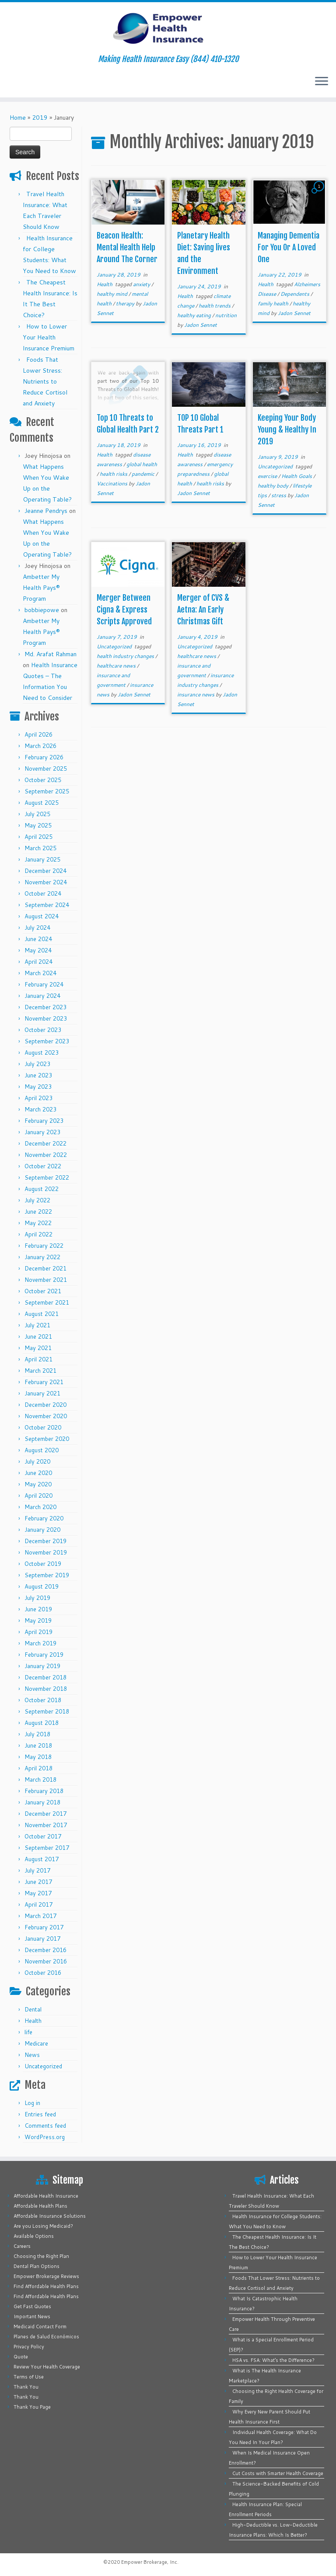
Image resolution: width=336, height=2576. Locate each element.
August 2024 (41, 916)
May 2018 (38, 1757)
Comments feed (45, 2125)
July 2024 (37, 927)
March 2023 (40, 1109)
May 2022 (38, 1223)
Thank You (26, 2386)
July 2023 (37, 1064)
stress (279, 495)
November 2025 (45, 768)
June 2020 (38, 1473)
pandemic (144, 474)
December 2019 (45, 1541)
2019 (40, 117)
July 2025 (37, 814)
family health (274, 303)
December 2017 (45, 1814)
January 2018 (42, 1802)
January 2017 (42, 1938)
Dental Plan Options (37, 2266)
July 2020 (37, 1461)
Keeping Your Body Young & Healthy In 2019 (287, 429)
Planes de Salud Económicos (46, 2336)
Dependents (295, 294)
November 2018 (45, 1689)
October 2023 (42, 1030)
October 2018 (42, 1700)
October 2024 (42, 893)
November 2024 (45, 882)
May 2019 (38, 1620)
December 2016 (45, 1950)
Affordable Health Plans (40, 2205)
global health (141, 464)
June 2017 (38, 1882)
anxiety (142, 284)
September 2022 (46, 1177)
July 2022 (37, 1200)
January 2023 (42, 1132)
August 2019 (41, 1586)
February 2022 (43, 1246)
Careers (22, 2246)
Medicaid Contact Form (40, 2326)
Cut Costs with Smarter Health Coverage (277, 2473)
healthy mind (113, 294)
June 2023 (38, 1075)
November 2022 (45, 1155)
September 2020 (46, 1439)
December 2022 (45, 1143)
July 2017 (37, 1870)
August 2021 (41, 1314)
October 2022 (42, 1166)
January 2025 (42, 859)
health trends (215, 305)
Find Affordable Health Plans (46, 2286)
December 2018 (45, 1677)
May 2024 (38, 950)
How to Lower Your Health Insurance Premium (48, 337)
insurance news (196, 694)
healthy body (274, 485)
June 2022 (38, 1211)
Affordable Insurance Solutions (50, 2215)
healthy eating (194, 315)
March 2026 (40, 746)
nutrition (226, 315)
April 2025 (38, 837)
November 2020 (45, 1416)
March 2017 (40, 1916)
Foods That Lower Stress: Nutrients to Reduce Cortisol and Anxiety (45, 381)
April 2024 (38, 962)
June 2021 (38, 1336)
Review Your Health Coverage (47, 2366)
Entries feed (40, 2114)
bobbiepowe (41, 610)
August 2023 (41, 1052)
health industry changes (126, 656)
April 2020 (38, 1495)
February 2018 (43, 1791)
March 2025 (40, 848)
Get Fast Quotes (32, 2306)
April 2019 (38, 1632)
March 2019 (40, 1643)
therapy (126, 303)
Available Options (34, 2236)
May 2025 (38, 825)
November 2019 (45, 1552)
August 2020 (41, 1450)
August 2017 (41, 1859)
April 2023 (38, 1098)
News (32, 2055)
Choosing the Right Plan (41, 2256)
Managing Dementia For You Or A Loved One (288, 247)
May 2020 (38, 1484)
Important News (32, 2316)
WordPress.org (44, 2137)
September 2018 (46, 1711)
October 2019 (42, 1564)
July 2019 (37, 1598)
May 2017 (38, 1893)
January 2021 (42, 1393)
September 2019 (46, 1575)
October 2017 (42, 1836)
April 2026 (38, 734)
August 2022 (41, 1189)
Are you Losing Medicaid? (43, 2226)
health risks (114, 474)
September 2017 (46, 1848)
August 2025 (41, 803)
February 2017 (43, 1927)
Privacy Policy (29, 2346)
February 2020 (43, 1518)
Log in (32, 2103)
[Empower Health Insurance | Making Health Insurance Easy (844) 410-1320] (168, 28)
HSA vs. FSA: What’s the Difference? (273, 2360)
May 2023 (38, 1087)
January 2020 (42, 1530)
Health (33, 2021)
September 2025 (46, 791)
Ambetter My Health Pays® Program (41, 587)
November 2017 (45, 1825)
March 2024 (40, 973)
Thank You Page (32, 2406)
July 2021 (37, 1325)
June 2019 (38, 1609)
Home (18, 117)
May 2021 (38, 1348)
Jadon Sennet (200, 325)
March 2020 (40, 1507)
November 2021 (45, 1280)
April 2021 (38, 1359)
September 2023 (46, 1041)
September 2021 (46, 1302)
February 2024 (43, 984)
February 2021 (43, 1382)
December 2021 (45, 1268)
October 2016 (42, 1973)
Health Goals (297, 476)
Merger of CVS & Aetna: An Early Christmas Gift (203, 609)
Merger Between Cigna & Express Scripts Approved (124, 609)
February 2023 (43, 1121)
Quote (21, 2356)
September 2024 (46, 905)
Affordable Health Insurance (46, 2195)
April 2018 (38, 1768)
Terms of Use (29, 2376)
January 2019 (42, 1666)
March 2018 (40, 1779)
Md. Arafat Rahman (50, 654)
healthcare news (117, 665)
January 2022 (42, 1257)
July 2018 (37, 1734)
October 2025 (42, 780)
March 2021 (40, 1371)
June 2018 (38, 1745)
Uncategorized (43, 2066)
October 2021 (42, 1291)
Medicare (36, 2043)
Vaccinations (113, 483)
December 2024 (45, 871)
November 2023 (45, 1018)
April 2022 (38, 1234)
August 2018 (41, 1723)
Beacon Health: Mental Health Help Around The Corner (127, 247)
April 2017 (38, 1904)
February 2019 (43, 1654)
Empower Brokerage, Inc (149, 2562)
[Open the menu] (321, 81)
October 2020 (42, 1427)
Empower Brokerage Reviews (46, 2276)
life (28, 2032)
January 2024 (42, 996)
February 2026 (43, 757)
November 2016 (45, 1961)
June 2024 (38, 939)
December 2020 (45, 1405)
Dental (33, 2009)
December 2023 (45, 1007)
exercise (268, 476)
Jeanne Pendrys (45, 510)
